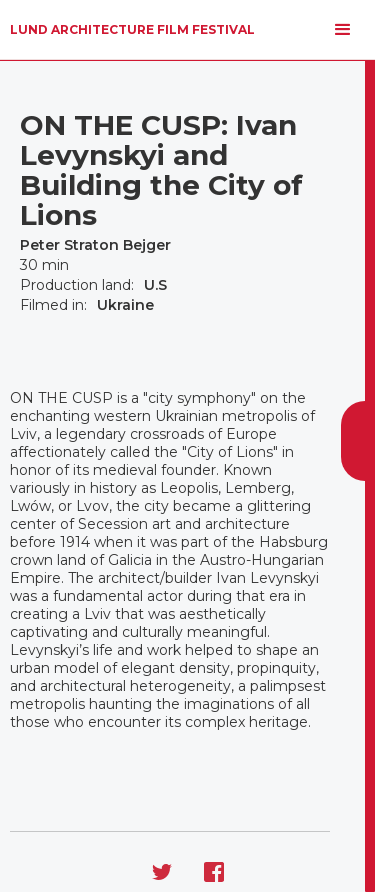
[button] (343, 30)
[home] (132, 30)
